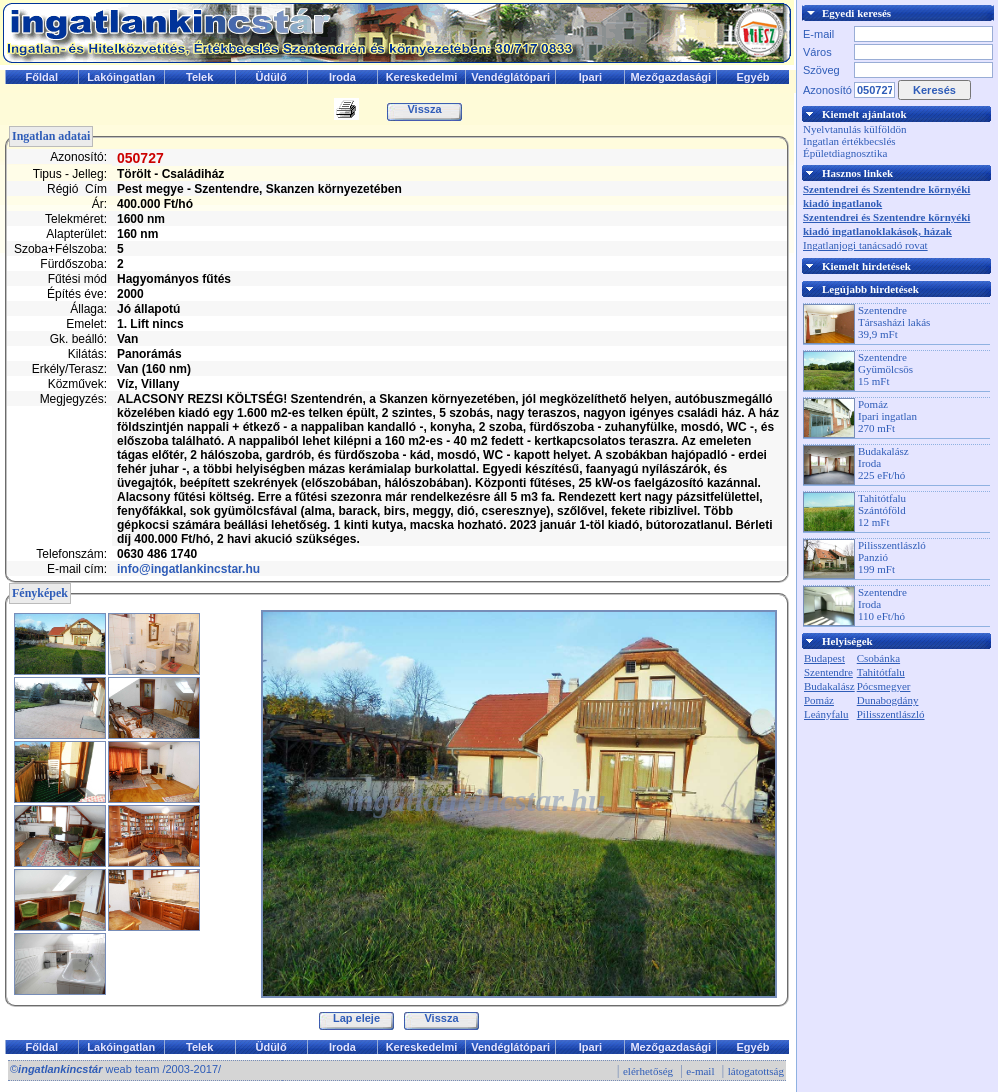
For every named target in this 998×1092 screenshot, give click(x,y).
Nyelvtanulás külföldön (855, 129)
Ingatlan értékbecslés (849, 141)
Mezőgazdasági (670, 77)
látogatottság (756, 1071)
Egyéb (753, 77)
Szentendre (828, 672)
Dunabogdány (888, 700)
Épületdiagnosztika (845, 153)
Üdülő (270, 77)
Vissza (424, 109)
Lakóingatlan (121, 77)
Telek (199, 77)
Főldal (42, 77)
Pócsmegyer (884, 686)
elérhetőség (648, 1071)
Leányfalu (826, 714)
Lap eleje (356, 1018)
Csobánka (878, 658)
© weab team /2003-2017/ (115, 1069)
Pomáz (819, 700)
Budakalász (829, 686)
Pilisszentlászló (891, 714)
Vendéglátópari (510, 77)
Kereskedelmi (422, 77)
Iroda (342, 77)
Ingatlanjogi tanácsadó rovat (865, 245)
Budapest (824, 658)
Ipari (590, 77)
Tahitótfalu (881, 672)
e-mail (700, 1071)
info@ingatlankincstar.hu (188, 569)
